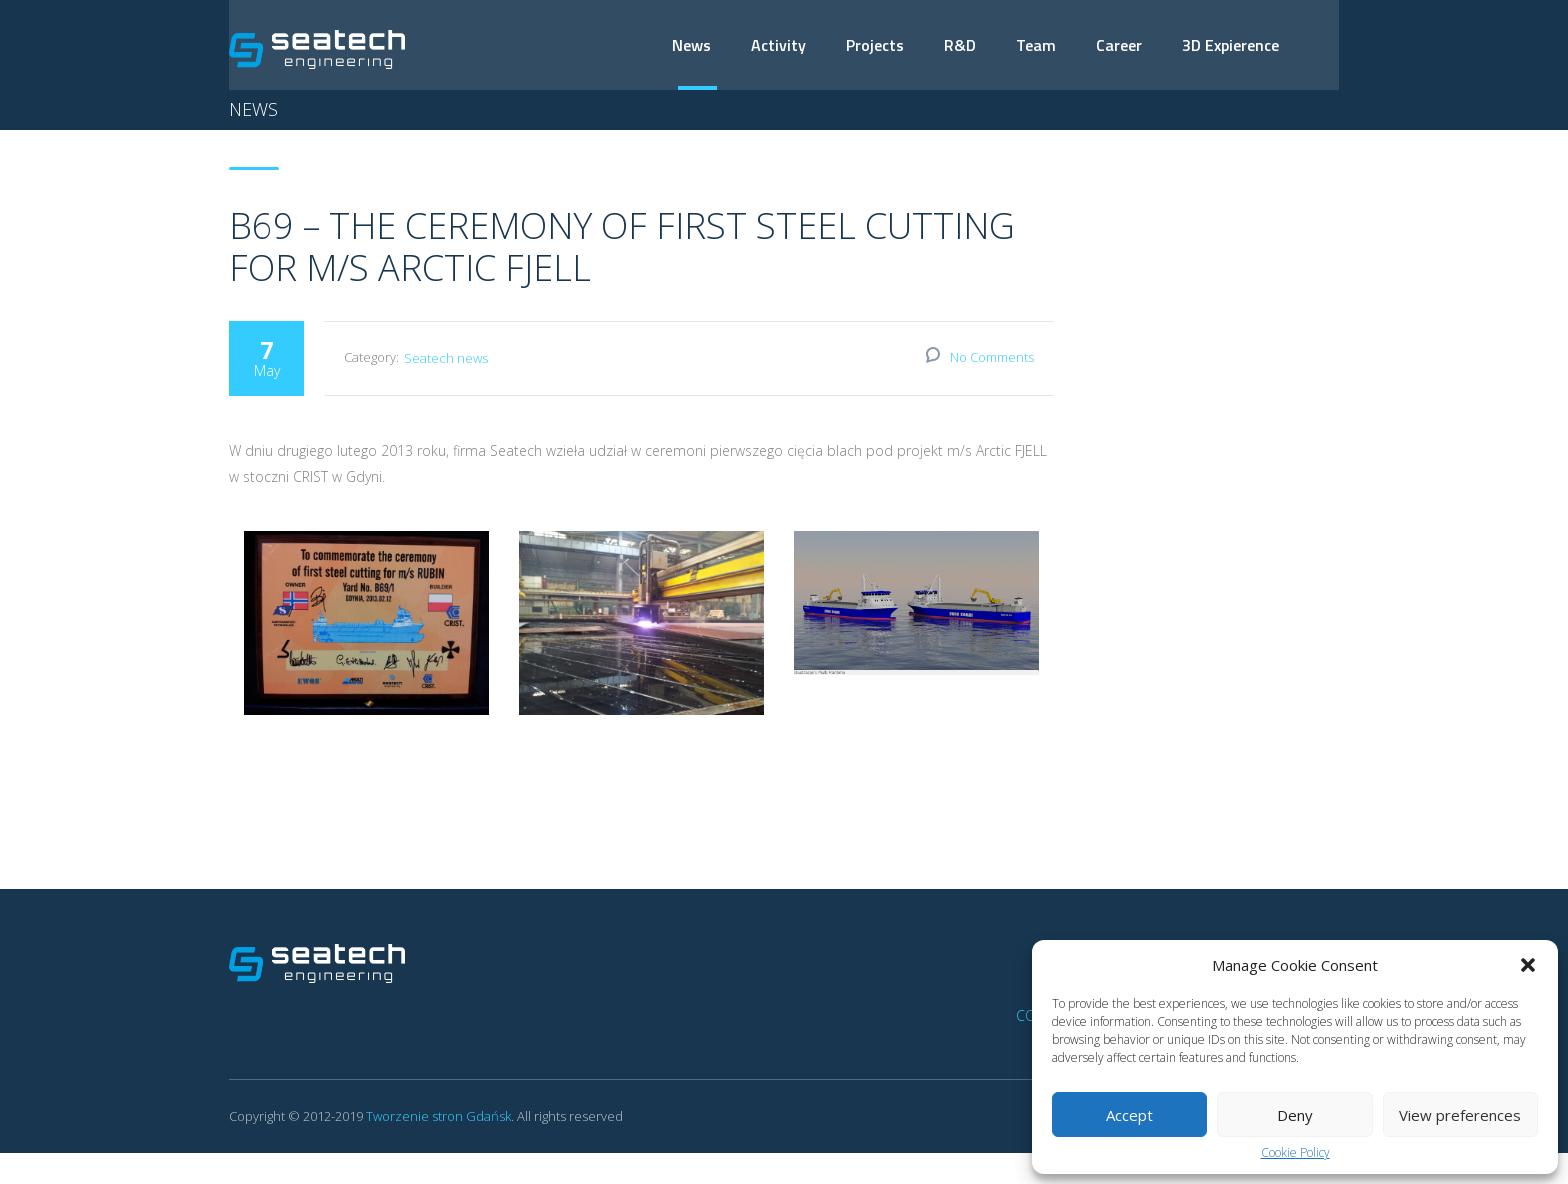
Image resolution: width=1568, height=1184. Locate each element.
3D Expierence (1230, 45)
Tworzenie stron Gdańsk (438, 1117)
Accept (1129, 1115)
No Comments (992, 358)
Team (1036, 45)
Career (1119, 45)
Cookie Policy (1295, 1153)
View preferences (1460, 1115)
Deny (1295, 1115)
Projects (875, 45)
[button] (1528, 965)
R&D (960, 45)
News (691, 45)
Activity (778, 45)
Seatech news (446, 359)
